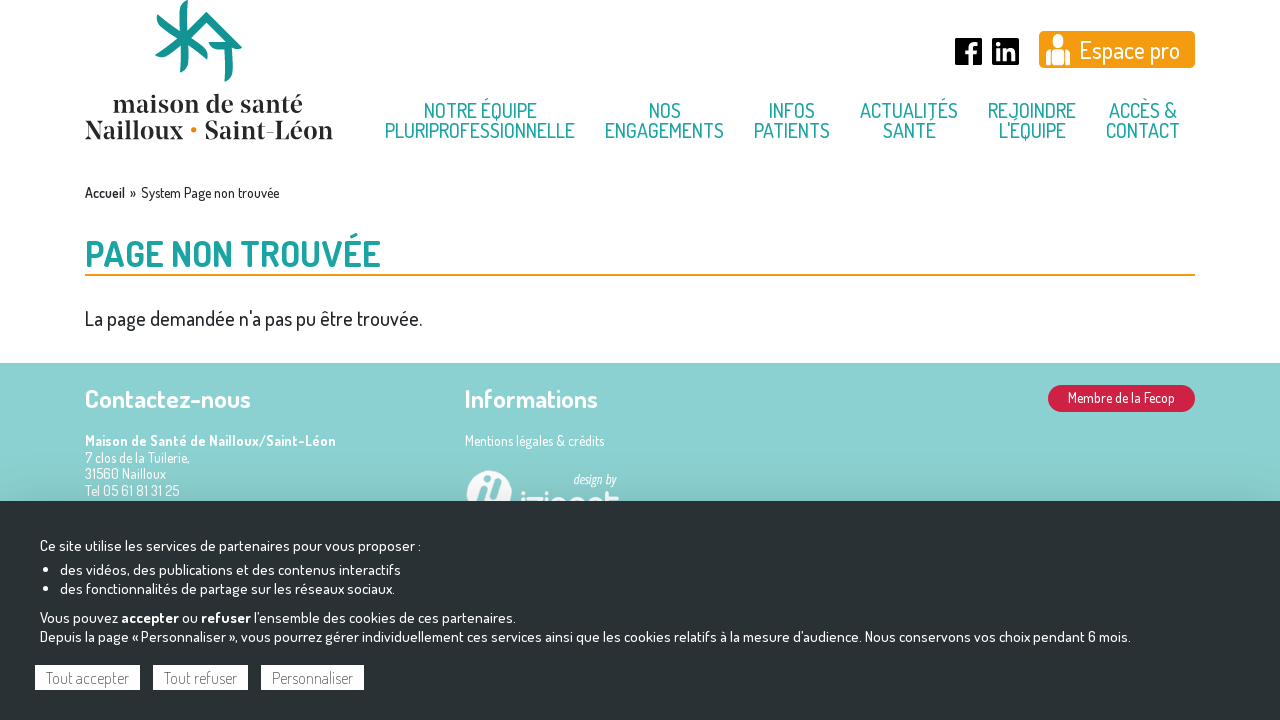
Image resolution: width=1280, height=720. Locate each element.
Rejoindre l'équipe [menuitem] (1032, 120)
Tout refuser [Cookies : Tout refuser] (200, 678)
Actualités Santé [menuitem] (909, 120)
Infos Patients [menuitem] (792, 120)
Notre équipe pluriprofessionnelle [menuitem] (480, 120)
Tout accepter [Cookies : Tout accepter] (87, 678)
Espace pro (1129, 49)
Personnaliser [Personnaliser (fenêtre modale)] (312, 678)
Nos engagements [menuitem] (664, 120)
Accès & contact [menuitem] (1143, 120)
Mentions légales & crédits (534, 440)
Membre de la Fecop (1121, 397)
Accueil (105, 193)
